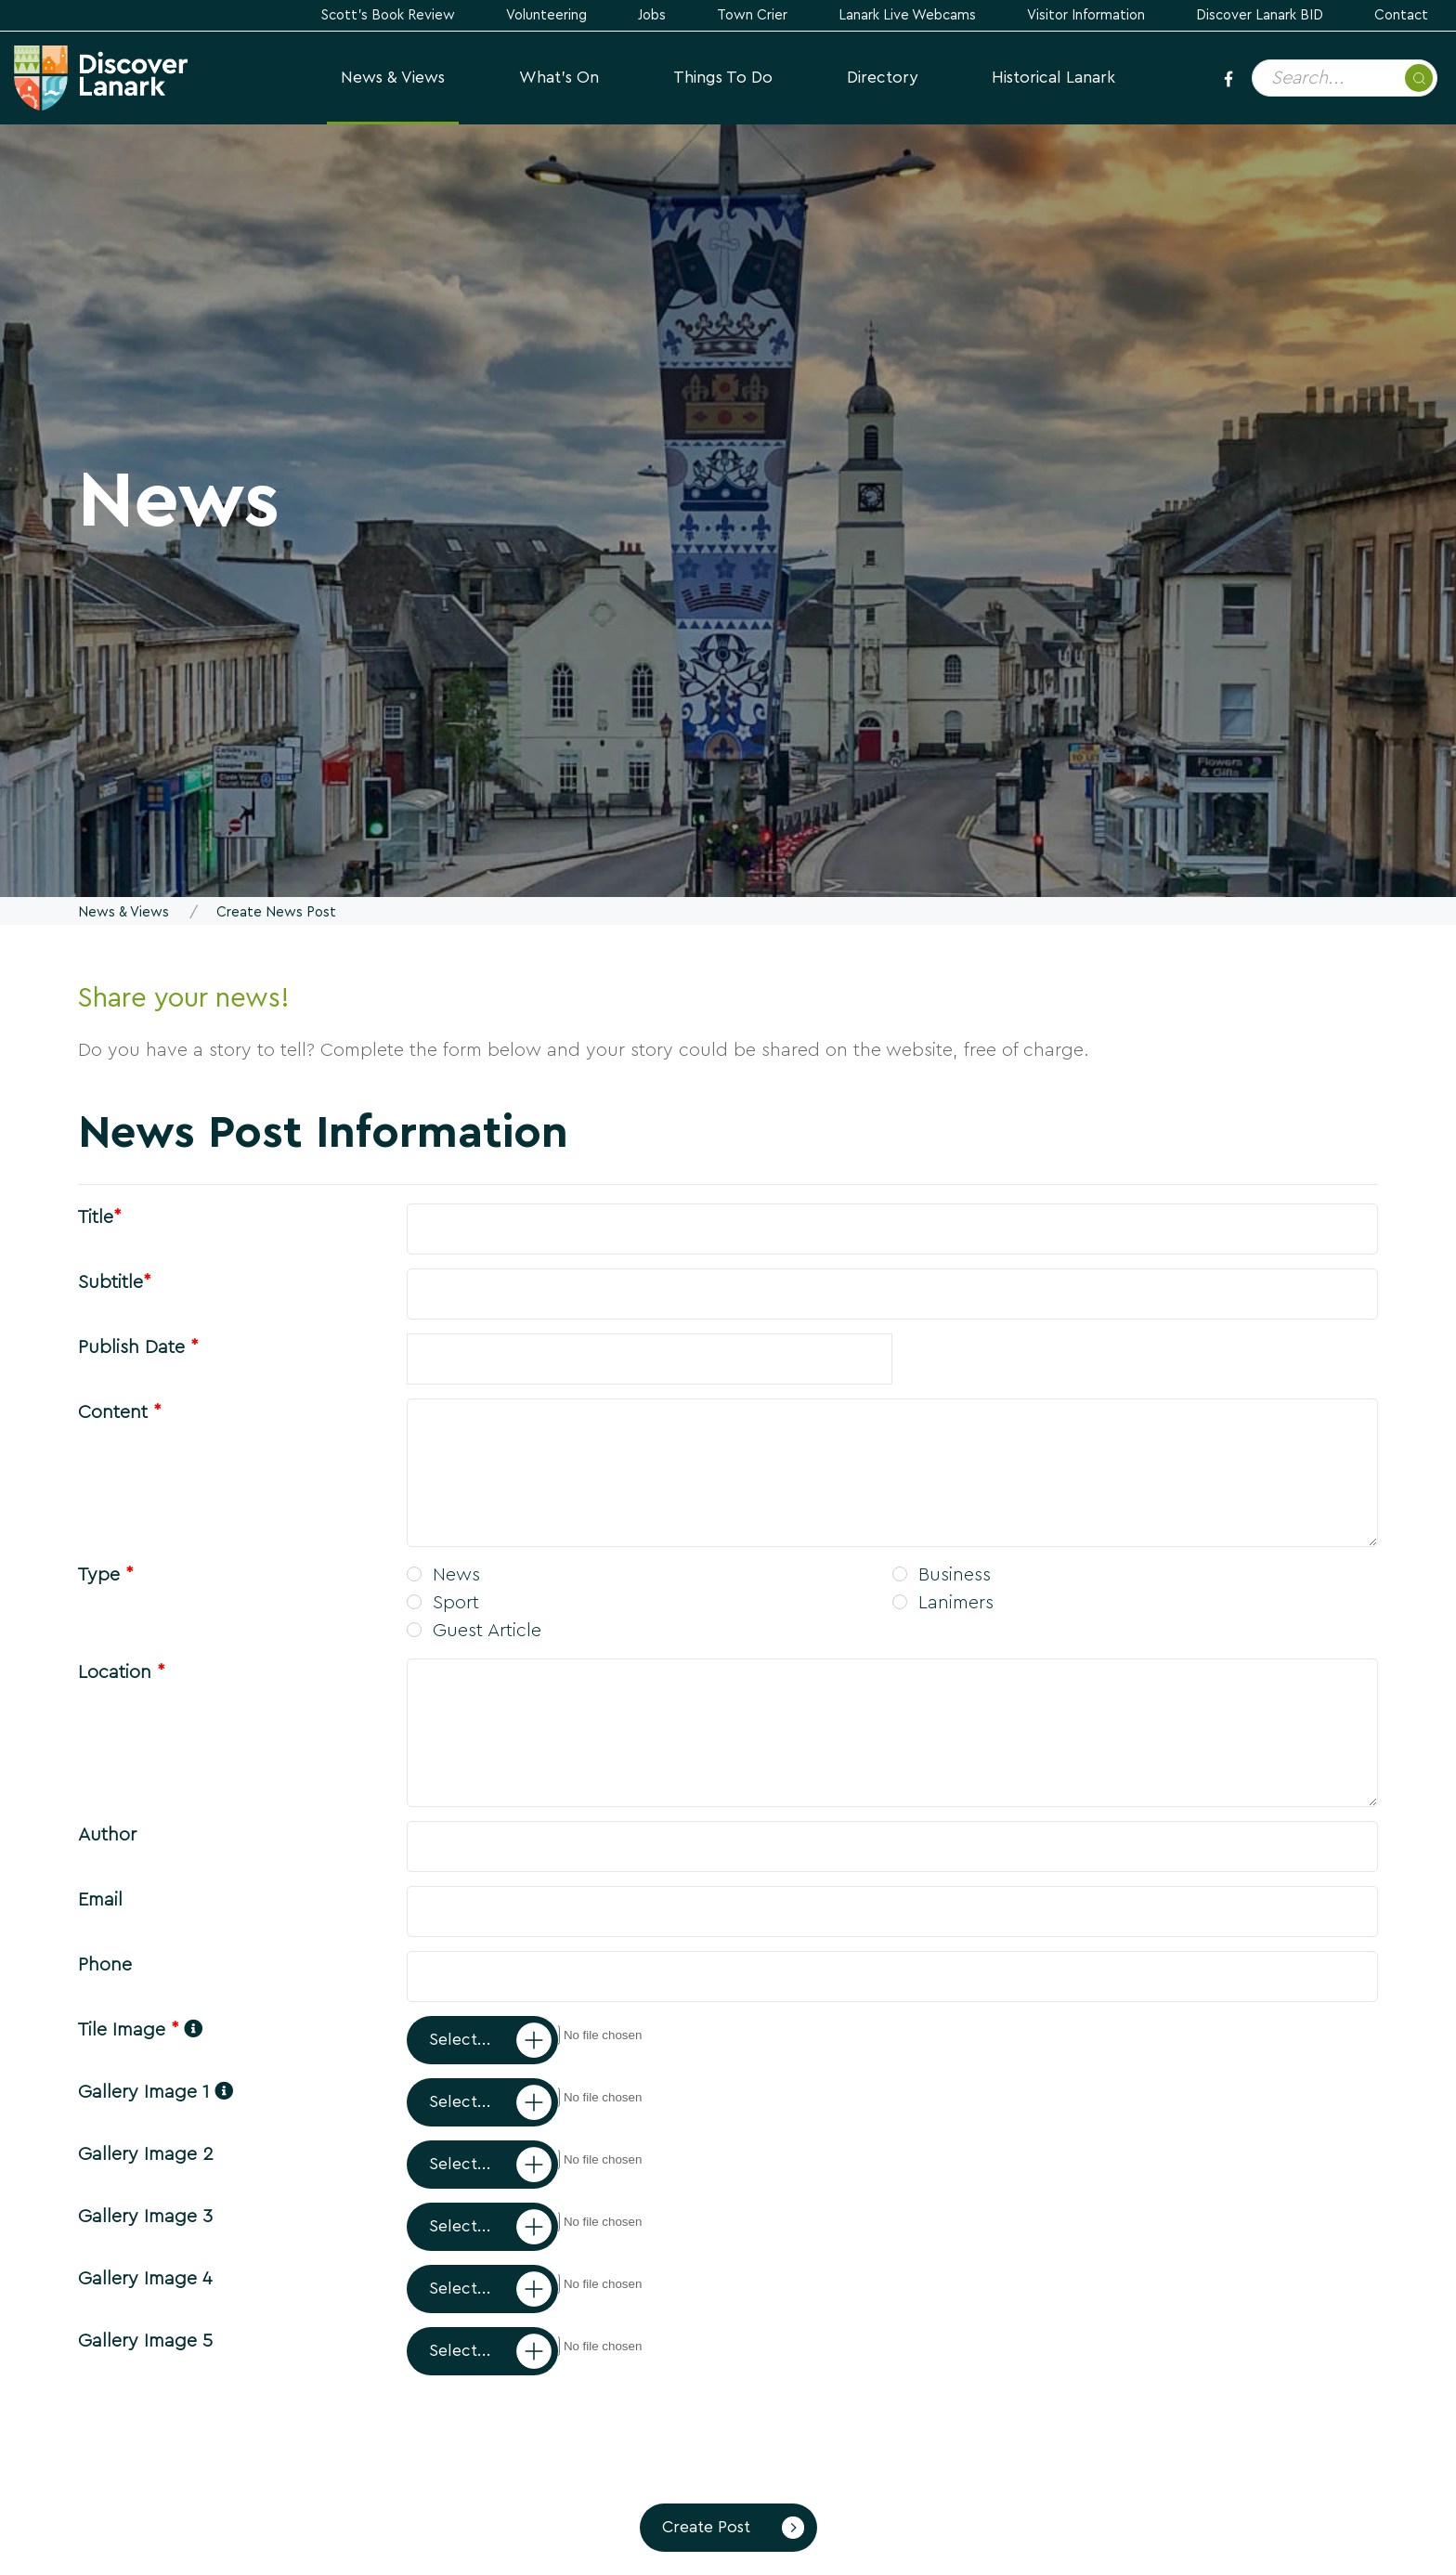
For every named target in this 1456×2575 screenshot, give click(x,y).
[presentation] (219, 2430)
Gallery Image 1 (155, 2092)
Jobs (652, 15)
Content (119, 1412)
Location (121, 1672)
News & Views (393, 77)
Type (105, 1575)
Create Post (706, 2527)
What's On (559, 77)
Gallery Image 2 (146, 2154)
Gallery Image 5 (145, 2341)
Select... (460, 2040)
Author (107, 1835)
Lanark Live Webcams (907, 15)
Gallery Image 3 (145, 2216)
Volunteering (546, 15)
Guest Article (474, 1630)
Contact (1401, 15)
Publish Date (138, 1347)
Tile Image (140, 2030)
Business (941, 1575)
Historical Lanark (1053, 77)
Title (99, 1217)
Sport (443, 1602)
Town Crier (752, 15)
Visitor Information (1086, 15)
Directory (882, 77)
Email (100, 1900)
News (443, 1575)
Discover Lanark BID (1259, 15)
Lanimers (943, 1602)
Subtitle (114, 1282)
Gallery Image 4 (145, 2278)
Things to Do (723, 77)
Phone (105, 1965)
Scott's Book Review (388, 15)
